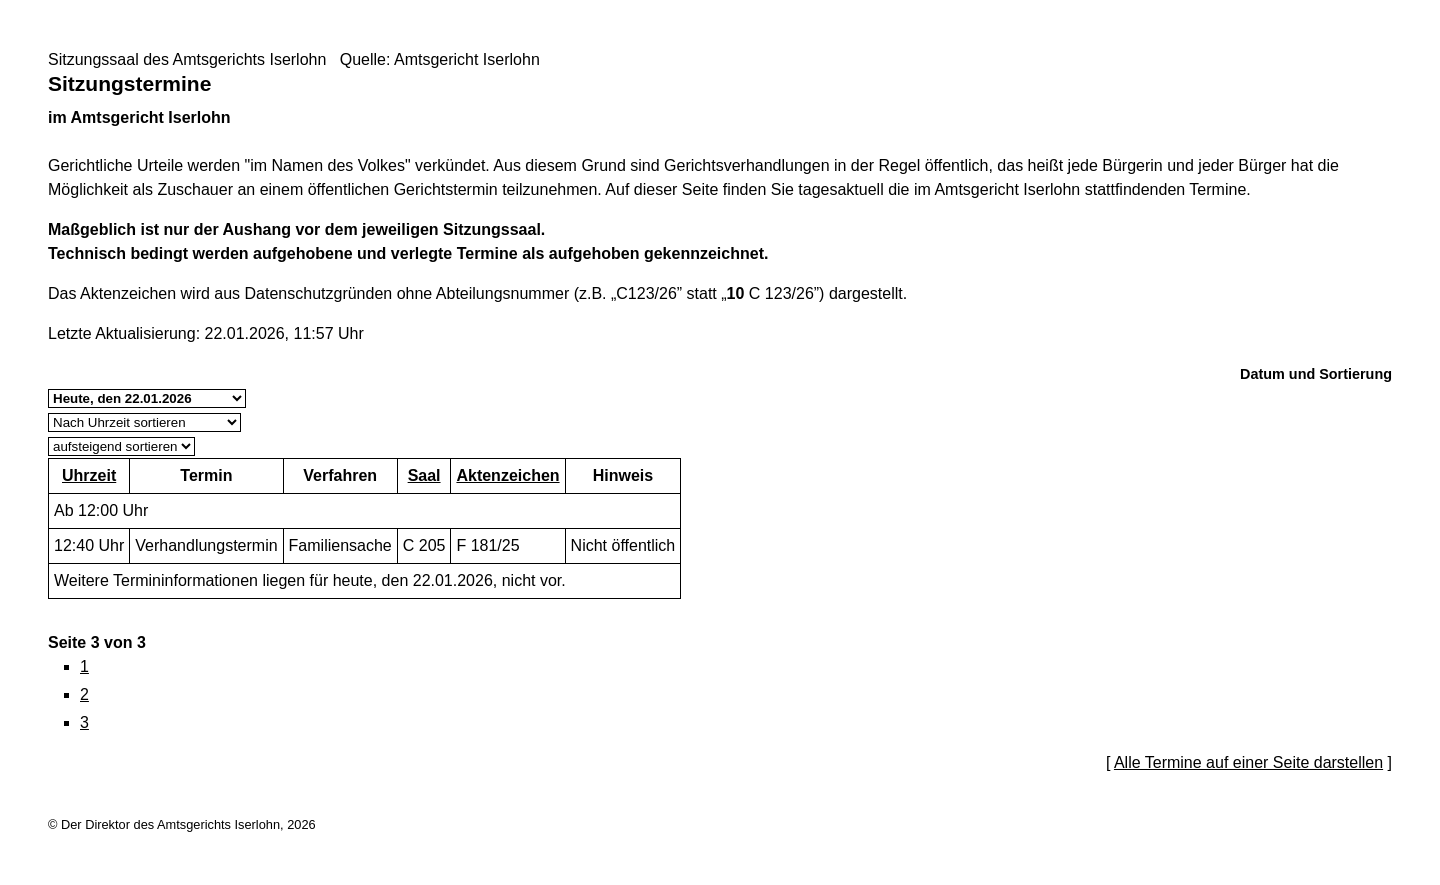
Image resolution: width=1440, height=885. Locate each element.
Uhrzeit (89, 475)
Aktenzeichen (507, 475)
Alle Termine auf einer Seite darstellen (1248, 762)
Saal (424, 475)
